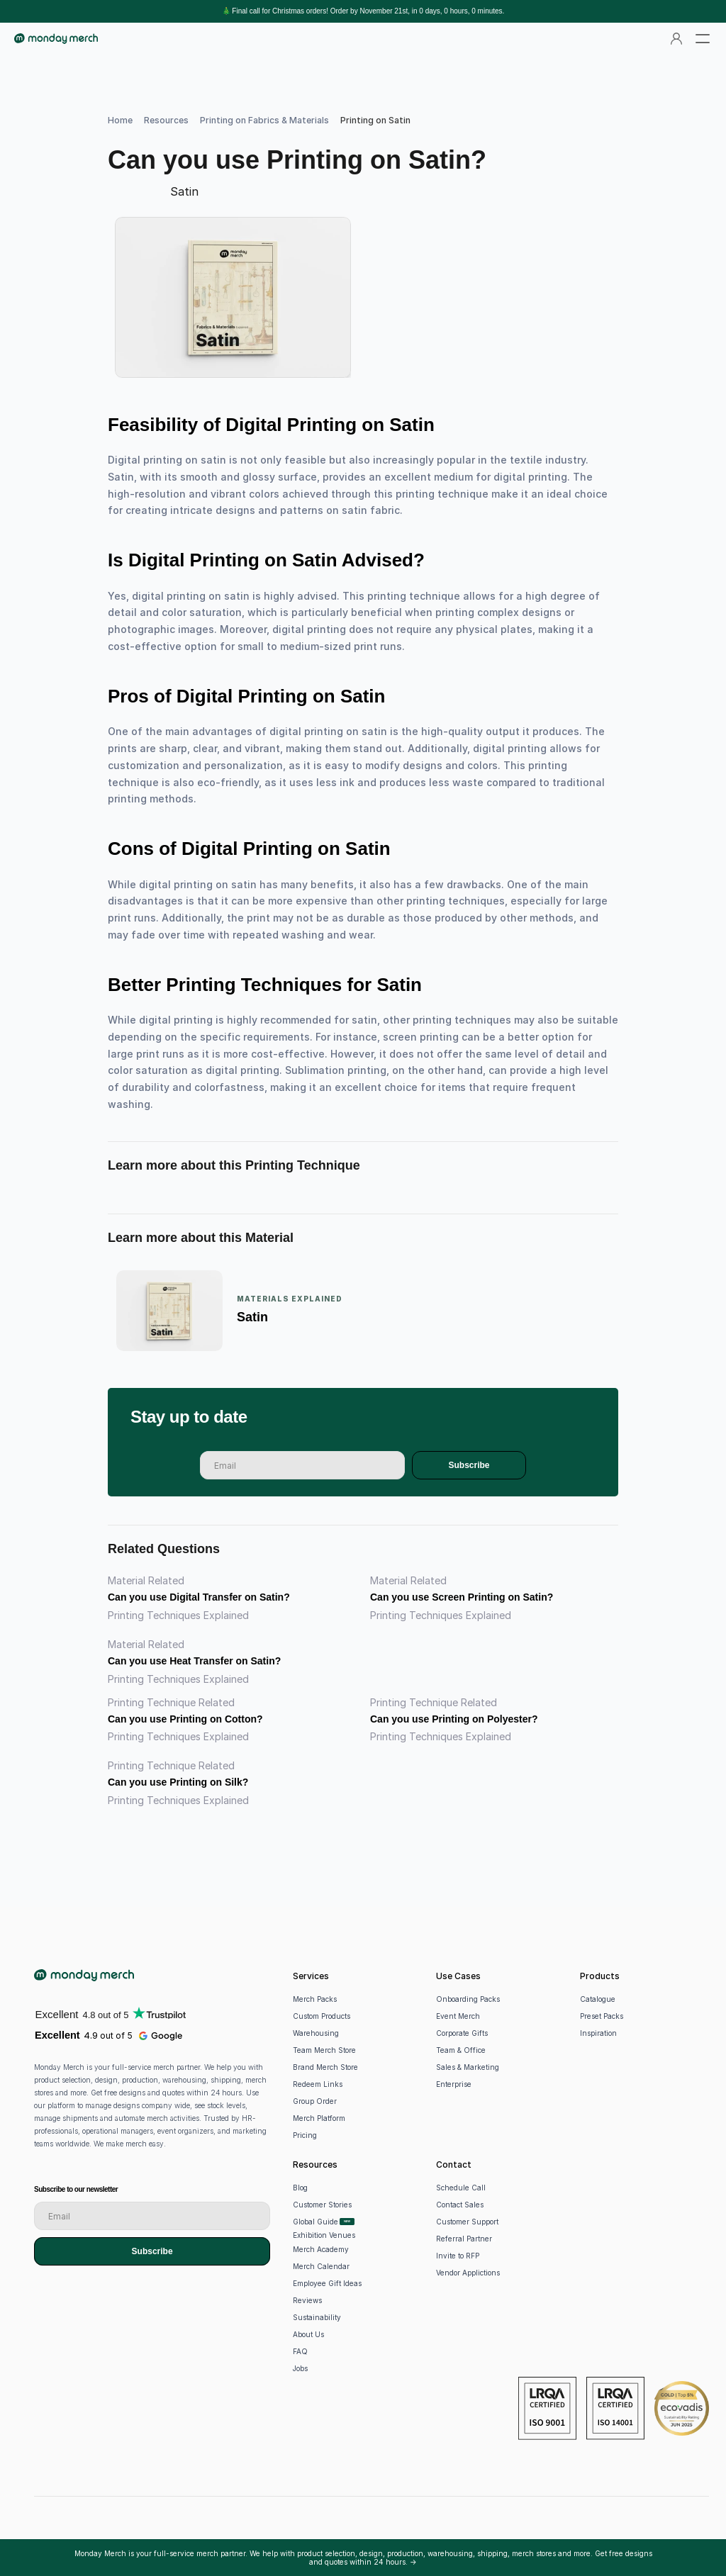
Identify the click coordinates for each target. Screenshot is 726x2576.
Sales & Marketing (467, 2067)
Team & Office (461, 2050)
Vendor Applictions (468, 2272)
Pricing (305, 2135)
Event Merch (458, 2016)
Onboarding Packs (468, 1999)
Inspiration (598, 2033)
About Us (308, 2334)
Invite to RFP (457, 2255)
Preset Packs (601, 2016)
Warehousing (316, 2033)
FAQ (300, 2351)
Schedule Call (461, 2187)
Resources (166, 120)
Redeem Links (317, 2084)
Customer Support (467, 2221)
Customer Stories (322, 2204)
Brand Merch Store (325, 2067)
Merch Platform (319, 2118)
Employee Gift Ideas (327, 2283)
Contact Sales (460, 2204)
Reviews (307, 2300)
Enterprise (453, 2084)
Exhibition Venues (324, 2235)
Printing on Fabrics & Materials (264, 120)
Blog (300, 2187)
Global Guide (315, 2221)
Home (120, 120)
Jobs (300, 2368)
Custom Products (321, 2016)
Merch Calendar (321, 2266)
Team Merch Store (324, 2050)
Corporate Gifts (462, 2033)
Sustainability (317, 2317)
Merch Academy (321, 2249)
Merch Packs (315, 1999)
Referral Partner (464, 2238)
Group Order (315, 2101)
